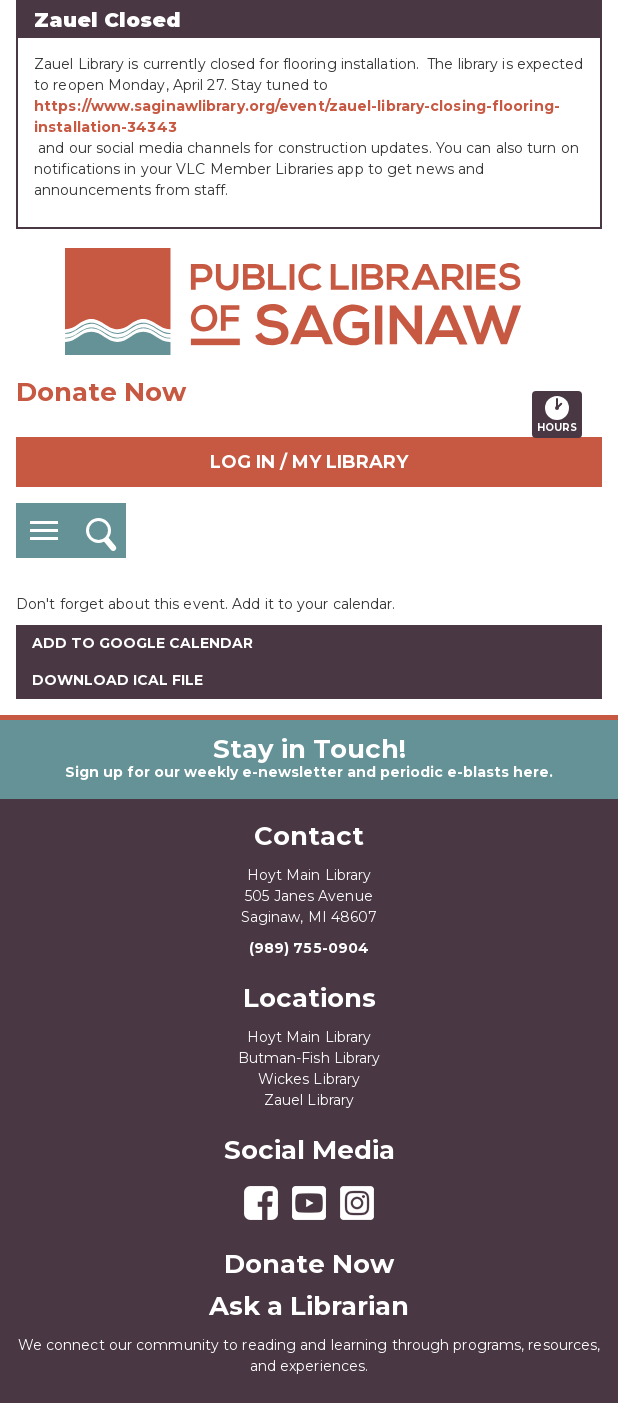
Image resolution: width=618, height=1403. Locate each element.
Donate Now (101, 392)
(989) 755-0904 (309, 948)
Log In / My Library (309, 462)
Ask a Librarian (309, 1306)
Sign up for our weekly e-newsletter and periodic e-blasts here (307, 772)
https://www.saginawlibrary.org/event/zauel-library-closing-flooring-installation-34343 (297, 116)
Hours (559, 414)
